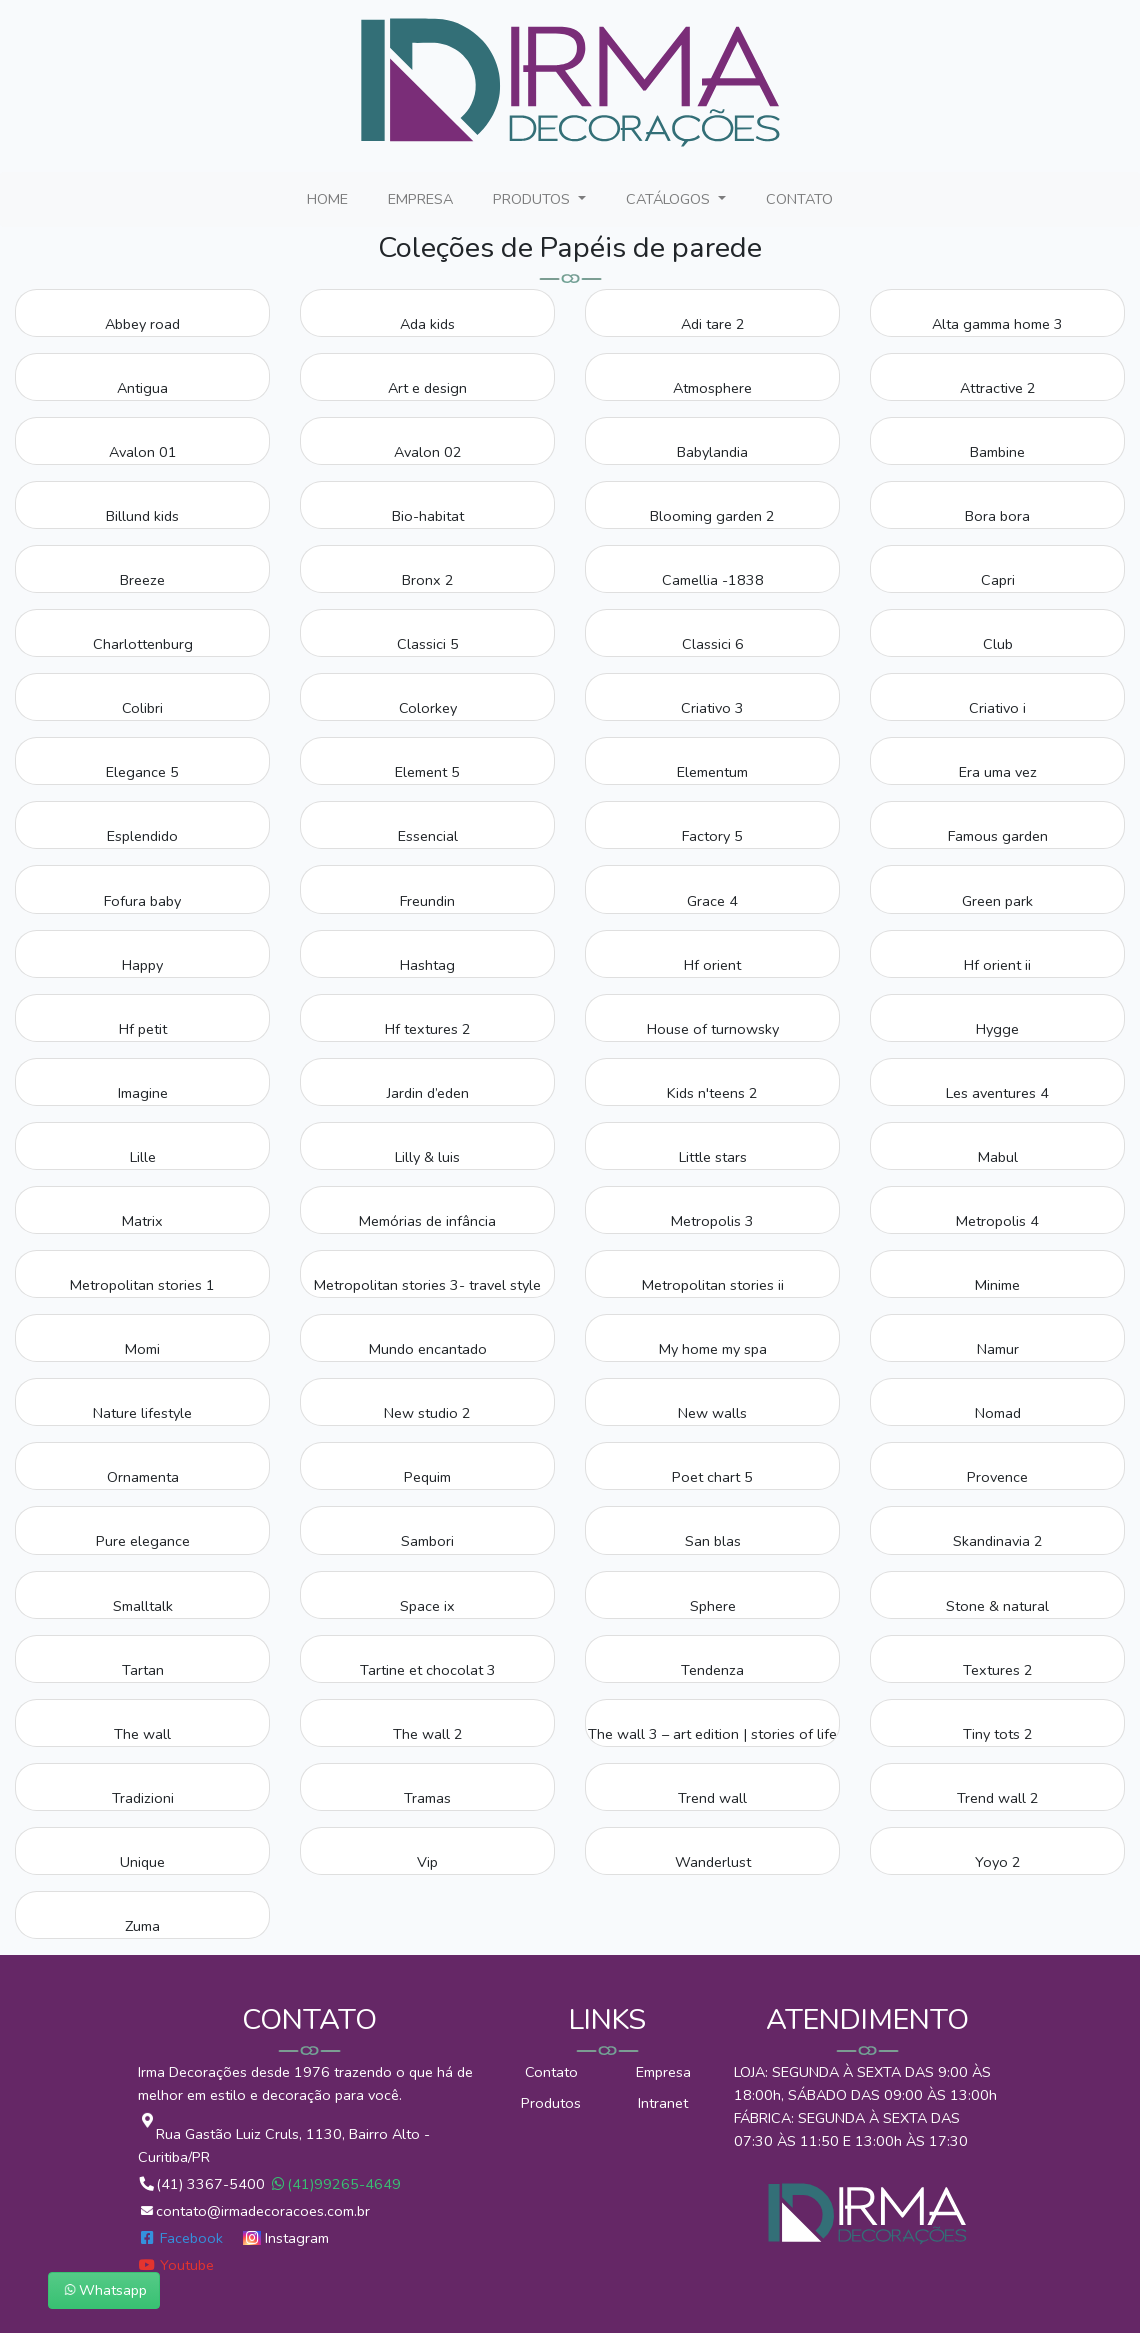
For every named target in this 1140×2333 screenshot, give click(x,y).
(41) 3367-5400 (203, 2184)
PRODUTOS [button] (533, 199)
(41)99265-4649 (335, 2184)
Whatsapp (104, 2290)
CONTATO (803, 198)
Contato (551, 2072)
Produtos (551, 2103)
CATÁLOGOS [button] (670, 199)
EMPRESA (424, 198)
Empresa (663, 2072)
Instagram (286, 2238)
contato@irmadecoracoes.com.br (254, 2211)
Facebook (182, 2238)
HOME (331, 198)
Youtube (176, 2265)
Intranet (663, 2103)
